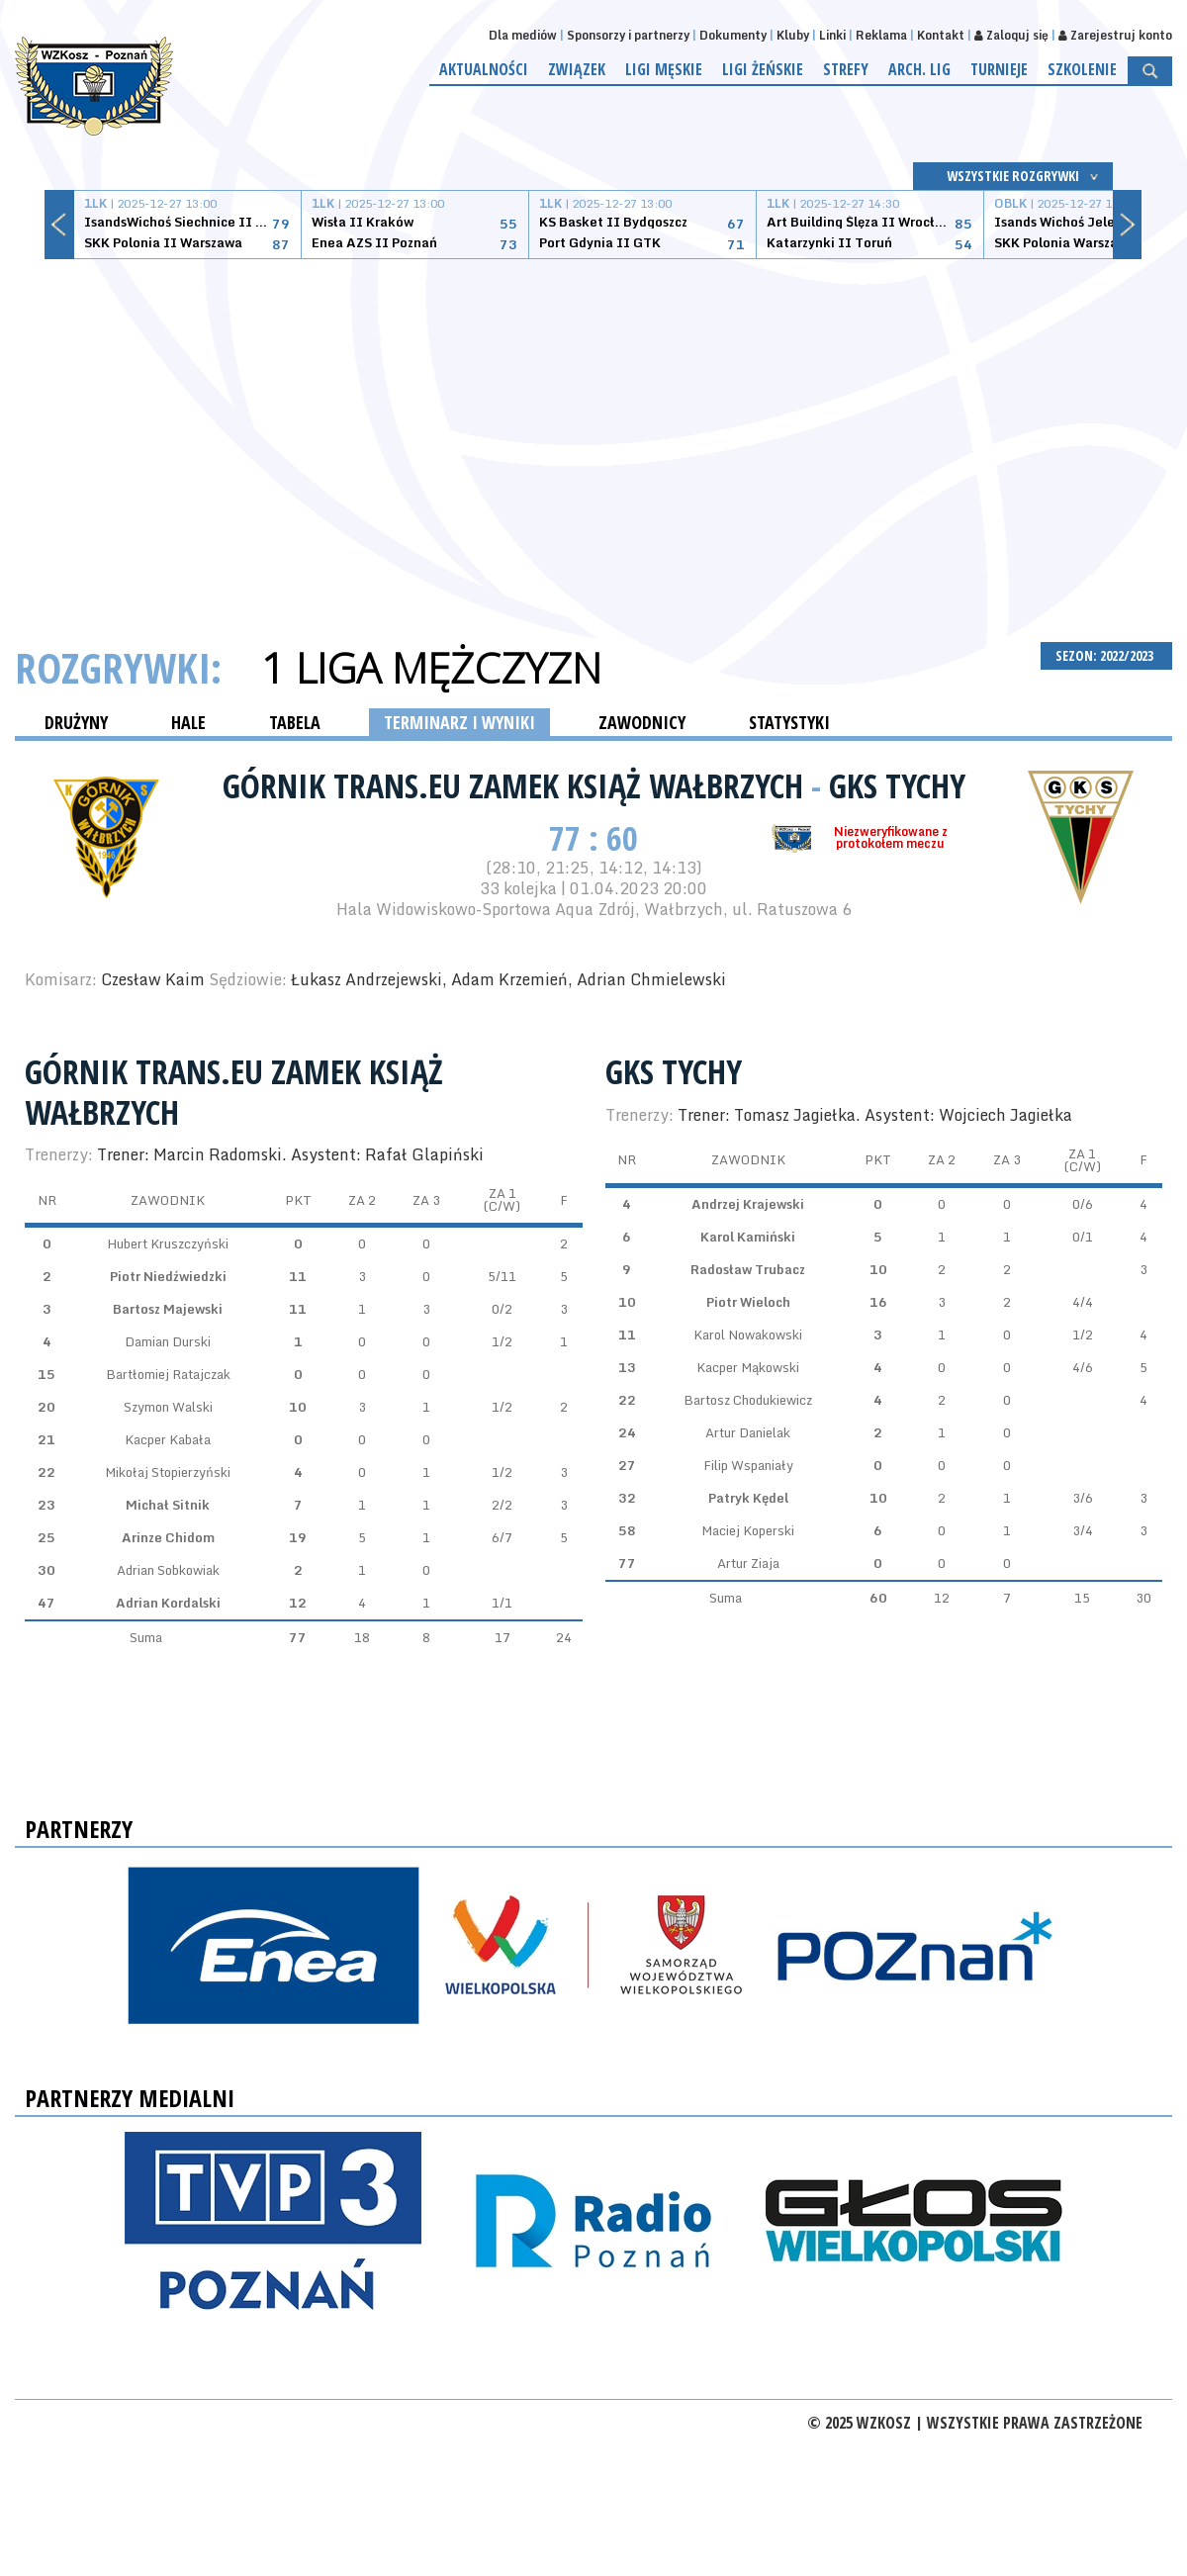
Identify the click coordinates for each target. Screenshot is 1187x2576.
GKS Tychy (897, 785)
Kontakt (940, 35)
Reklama (881, 35)
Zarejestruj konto (1115, 35)
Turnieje (999, 69)
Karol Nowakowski (747, 1334)
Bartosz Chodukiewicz (748, 1400)
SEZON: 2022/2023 (1106, 655)
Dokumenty (733, 35)
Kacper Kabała (168, 1439)
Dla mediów (523, 35)
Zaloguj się (1011, 35)
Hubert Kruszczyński (167, 1243)
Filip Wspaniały (748, 1465)
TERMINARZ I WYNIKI (459, 722)
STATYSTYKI (789, 722)
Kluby (792, 35)
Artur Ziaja (748, 1563)
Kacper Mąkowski (747, 1367)
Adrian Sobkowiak (168, 1570)
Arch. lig (919, 69)
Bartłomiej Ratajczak (168, 1374)
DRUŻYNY (76, 722)
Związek (576, 69)
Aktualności (483, 69)
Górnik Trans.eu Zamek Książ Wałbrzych (517, 785)
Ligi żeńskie (762, 69)
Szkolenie (1082, 69)
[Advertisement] (594, 427)
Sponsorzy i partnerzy (628, 35)
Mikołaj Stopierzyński (167, 1472)
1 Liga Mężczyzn (431, 667)
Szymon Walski (168, 1407)
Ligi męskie (663, 69)
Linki (832, 35)
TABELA (294, 722)
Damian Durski (168, 1341)
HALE (188, 722)
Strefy (845, 69)
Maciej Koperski (747, 1530)
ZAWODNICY (641, 722)
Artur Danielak (747, 1432)
